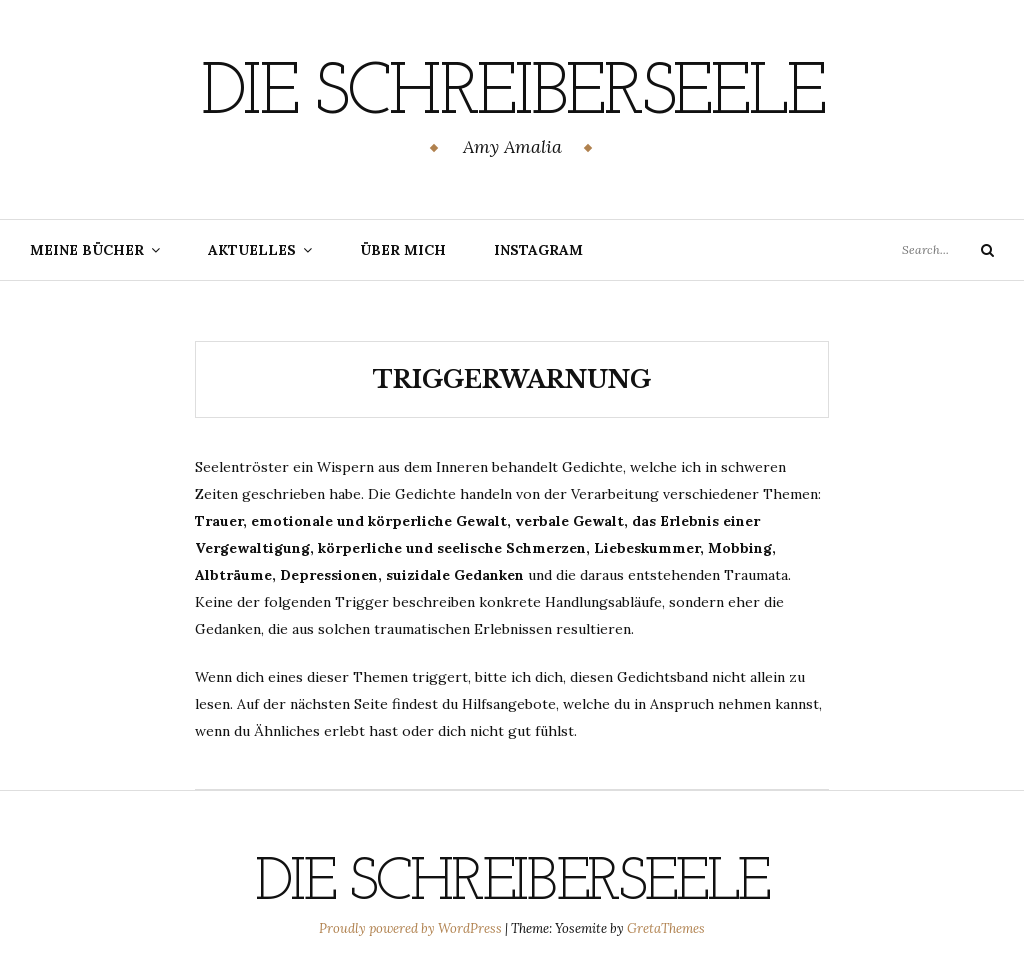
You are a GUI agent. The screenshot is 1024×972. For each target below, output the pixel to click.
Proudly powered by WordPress (412, 928)
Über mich (403, 250)
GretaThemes (666, 928)
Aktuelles (252, 250)
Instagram (538, 250)
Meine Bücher (87, 250)
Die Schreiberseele (512, 95)
